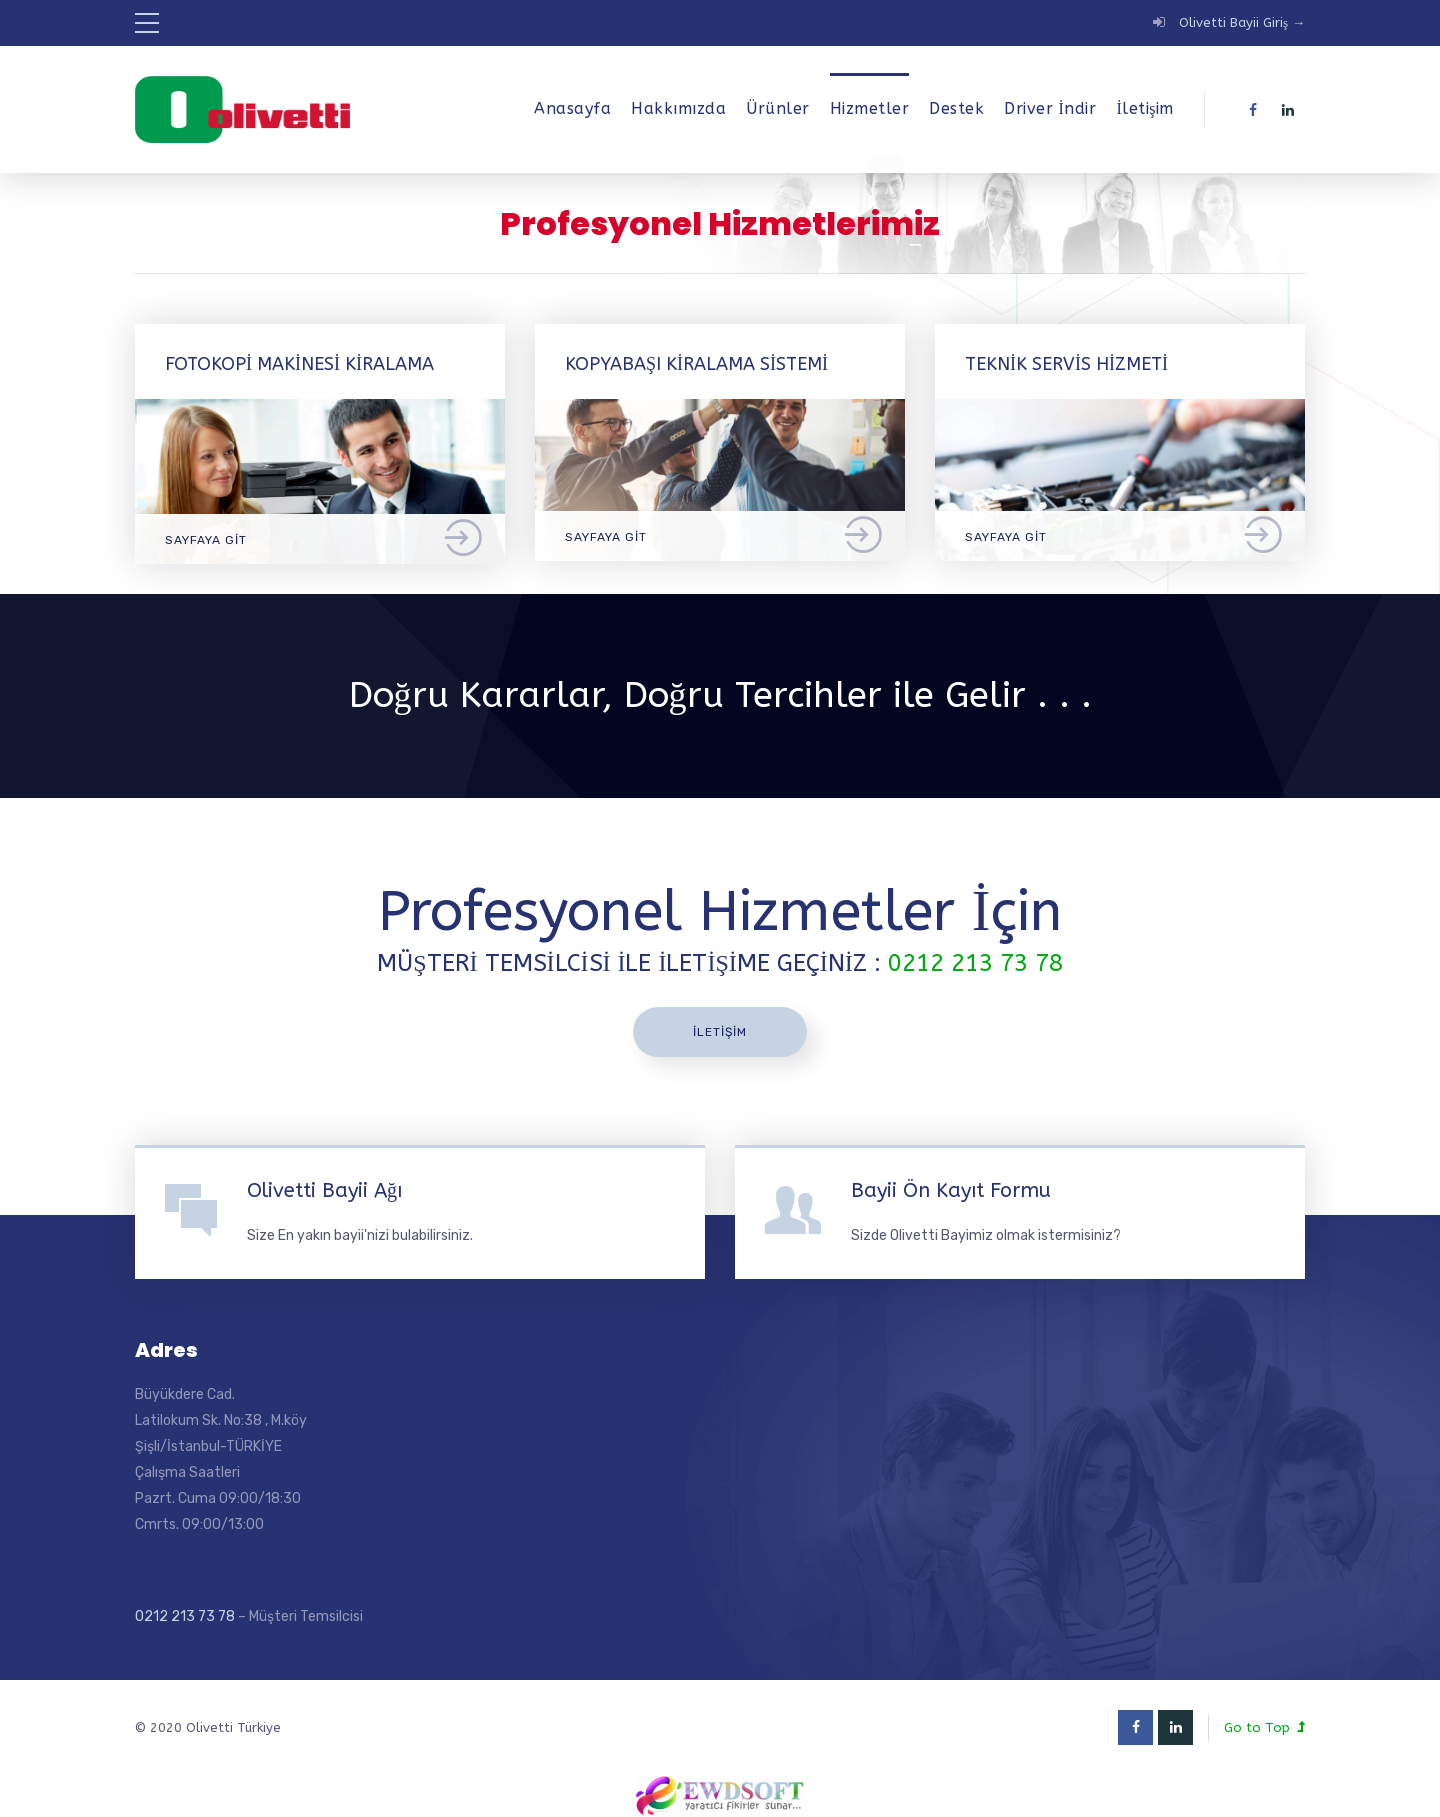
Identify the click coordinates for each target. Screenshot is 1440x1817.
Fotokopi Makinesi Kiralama (299, 364)
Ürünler (778, 108)
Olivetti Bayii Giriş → (1242, 22)
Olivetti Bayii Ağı (324, 1190)
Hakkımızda (678, 108)
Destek (956, 108)
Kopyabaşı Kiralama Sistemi (696, 364)
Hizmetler (870, 108)
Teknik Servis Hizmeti (1066, 364)
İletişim (1145, 108)
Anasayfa (572, 108)
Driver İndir (1050, 108)
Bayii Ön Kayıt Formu (951, 1190)
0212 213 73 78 (185, 1616)
